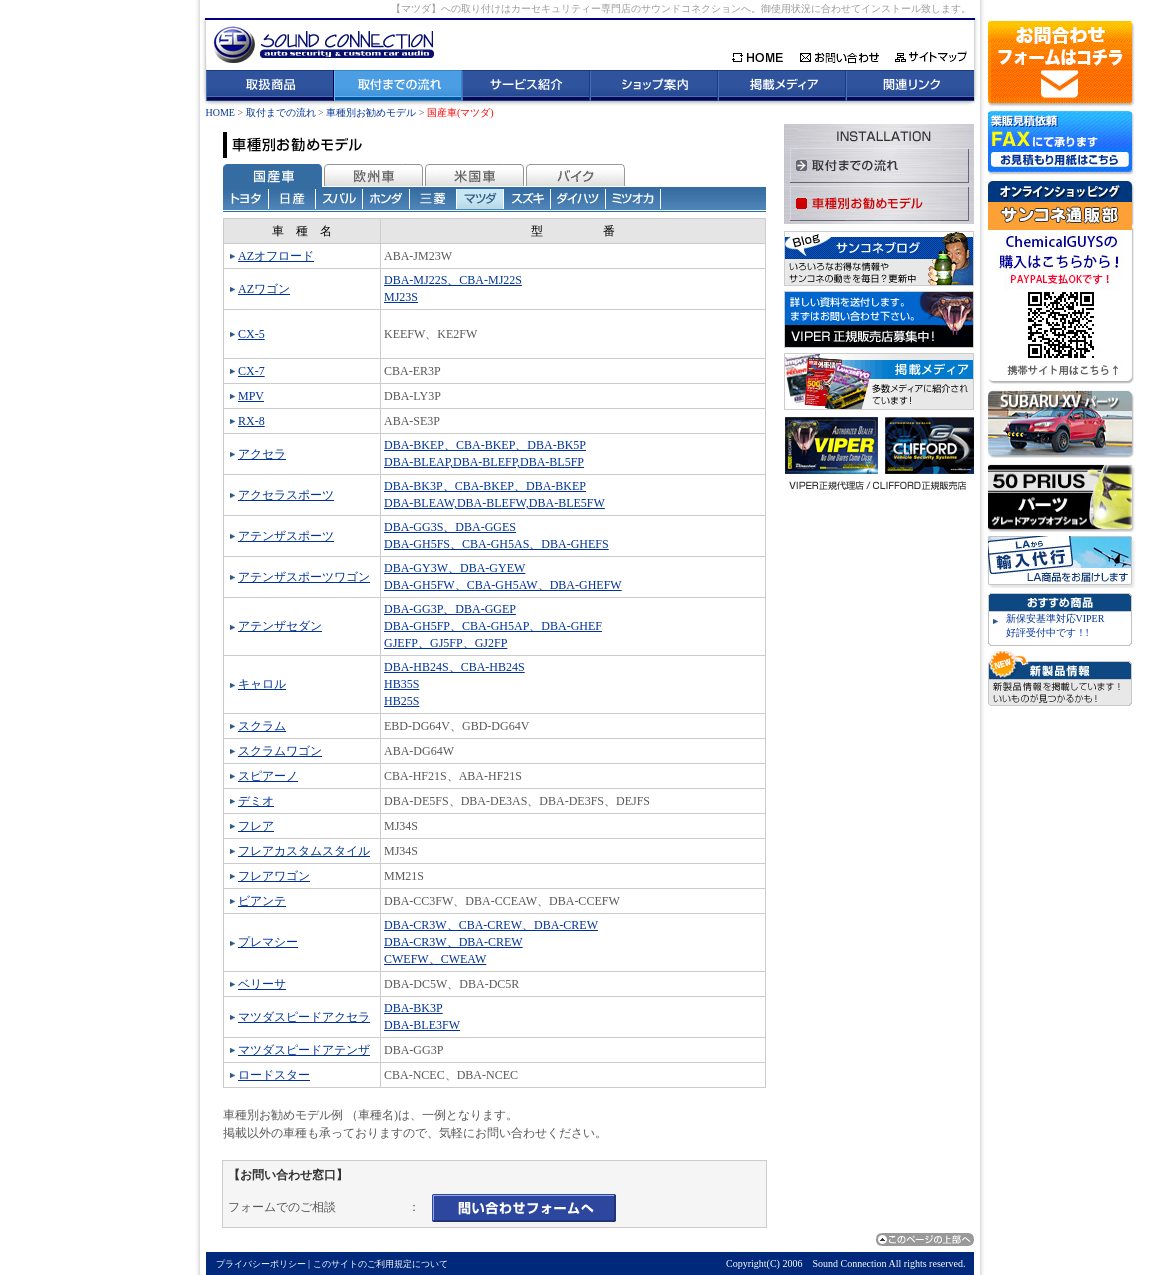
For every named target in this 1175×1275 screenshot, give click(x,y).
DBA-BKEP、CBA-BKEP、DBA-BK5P (485, 445)
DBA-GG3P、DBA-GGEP (450, 609)
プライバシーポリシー (261, 1264)
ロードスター (274, 1075)
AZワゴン (264, 289)
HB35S (401, 684)
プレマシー (268, 942)
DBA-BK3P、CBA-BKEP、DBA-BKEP (485, 486)
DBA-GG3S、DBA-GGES (450, 527)
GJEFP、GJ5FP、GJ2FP (445, 643)
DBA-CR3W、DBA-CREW (453, 942)
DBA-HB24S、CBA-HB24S (454, 667)
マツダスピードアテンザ (304, 1050)
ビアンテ (262, 901)
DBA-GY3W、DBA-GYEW (454, 568)
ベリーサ (262, 984)
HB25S (401, 701)
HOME (220, 112)
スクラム (262, 726)
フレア (256, 826)
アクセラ (262, 454)
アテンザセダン (280, 626)
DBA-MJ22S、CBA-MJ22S (453, 280)
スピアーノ (268, 776)
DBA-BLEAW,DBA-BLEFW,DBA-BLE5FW (494, 503)
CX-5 (251, 334)
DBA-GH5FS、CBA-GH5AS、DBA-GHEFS (496, 544)
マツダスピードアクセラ (304, 1017)
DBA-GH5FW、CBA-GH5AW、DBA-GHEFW (503, 585)
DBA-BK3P (413, 1008)
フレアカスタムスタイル (304, 851)
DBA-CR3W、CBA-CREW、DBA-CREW (491, 925)
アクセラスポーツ (286, 495)
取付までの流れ (281, 112)
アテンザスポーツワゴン (304, 577)
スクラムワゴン (280, 751)
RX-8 (251, 421)
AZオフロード (276, 256)
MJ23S (401, 297)
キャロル (262, 684)
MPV (251, 396)
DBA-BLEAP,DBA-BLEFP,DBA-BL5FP (484, 462)
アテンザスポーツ (286, 536)
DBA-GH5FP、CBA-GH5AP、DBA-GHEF (493, 626)
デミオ (256, 801)
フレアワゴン (274, 876)
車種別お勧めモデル (371, 112)
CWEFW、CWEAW (435, 959)
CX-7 (251, 371)
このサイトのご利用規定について (380, 1264)
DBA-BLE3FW (422, 1025)
